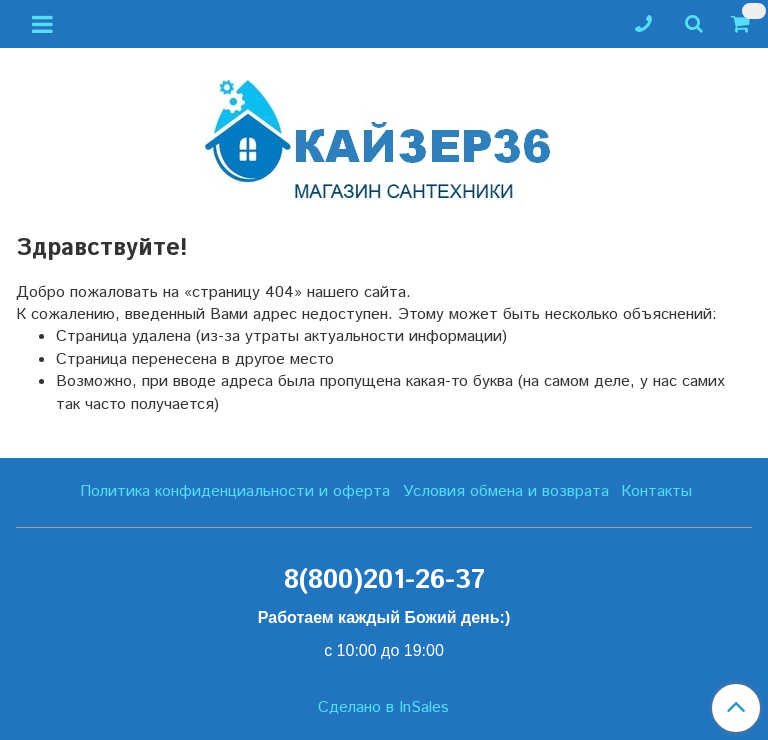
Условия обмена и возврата (506, 491)
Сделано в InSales (383, 708)
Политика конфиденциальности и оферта (235, 491)
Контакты (656, 491)
